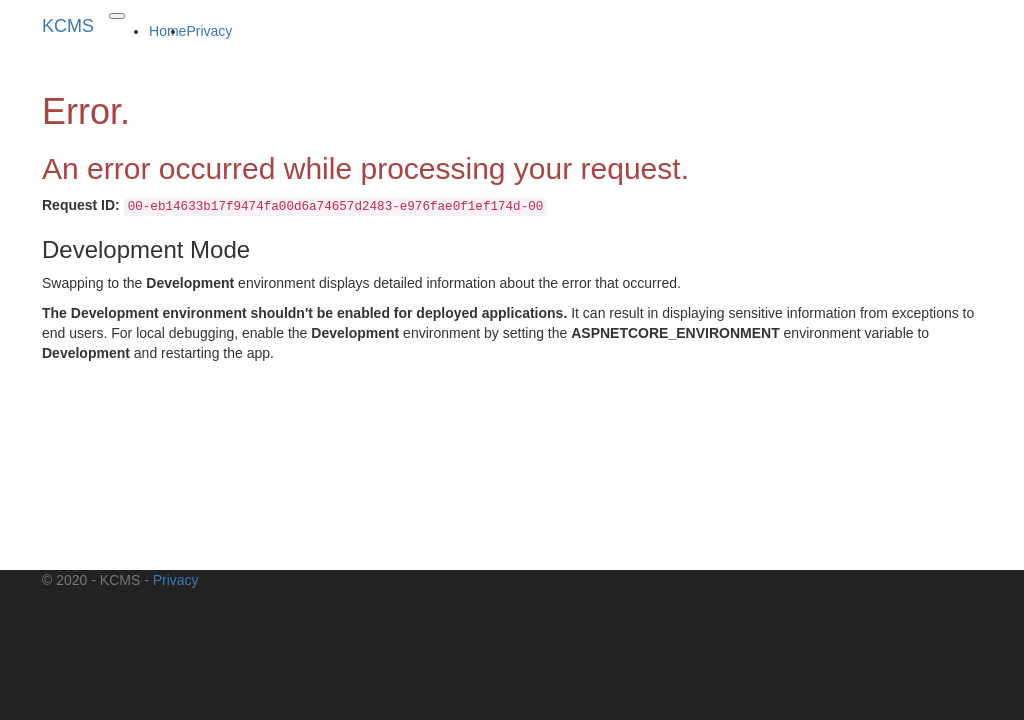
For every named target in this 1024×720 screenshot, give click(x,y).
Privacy (209, 31)
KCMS (68, 26)
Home (167, 31)
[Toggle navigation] (117, 16)
